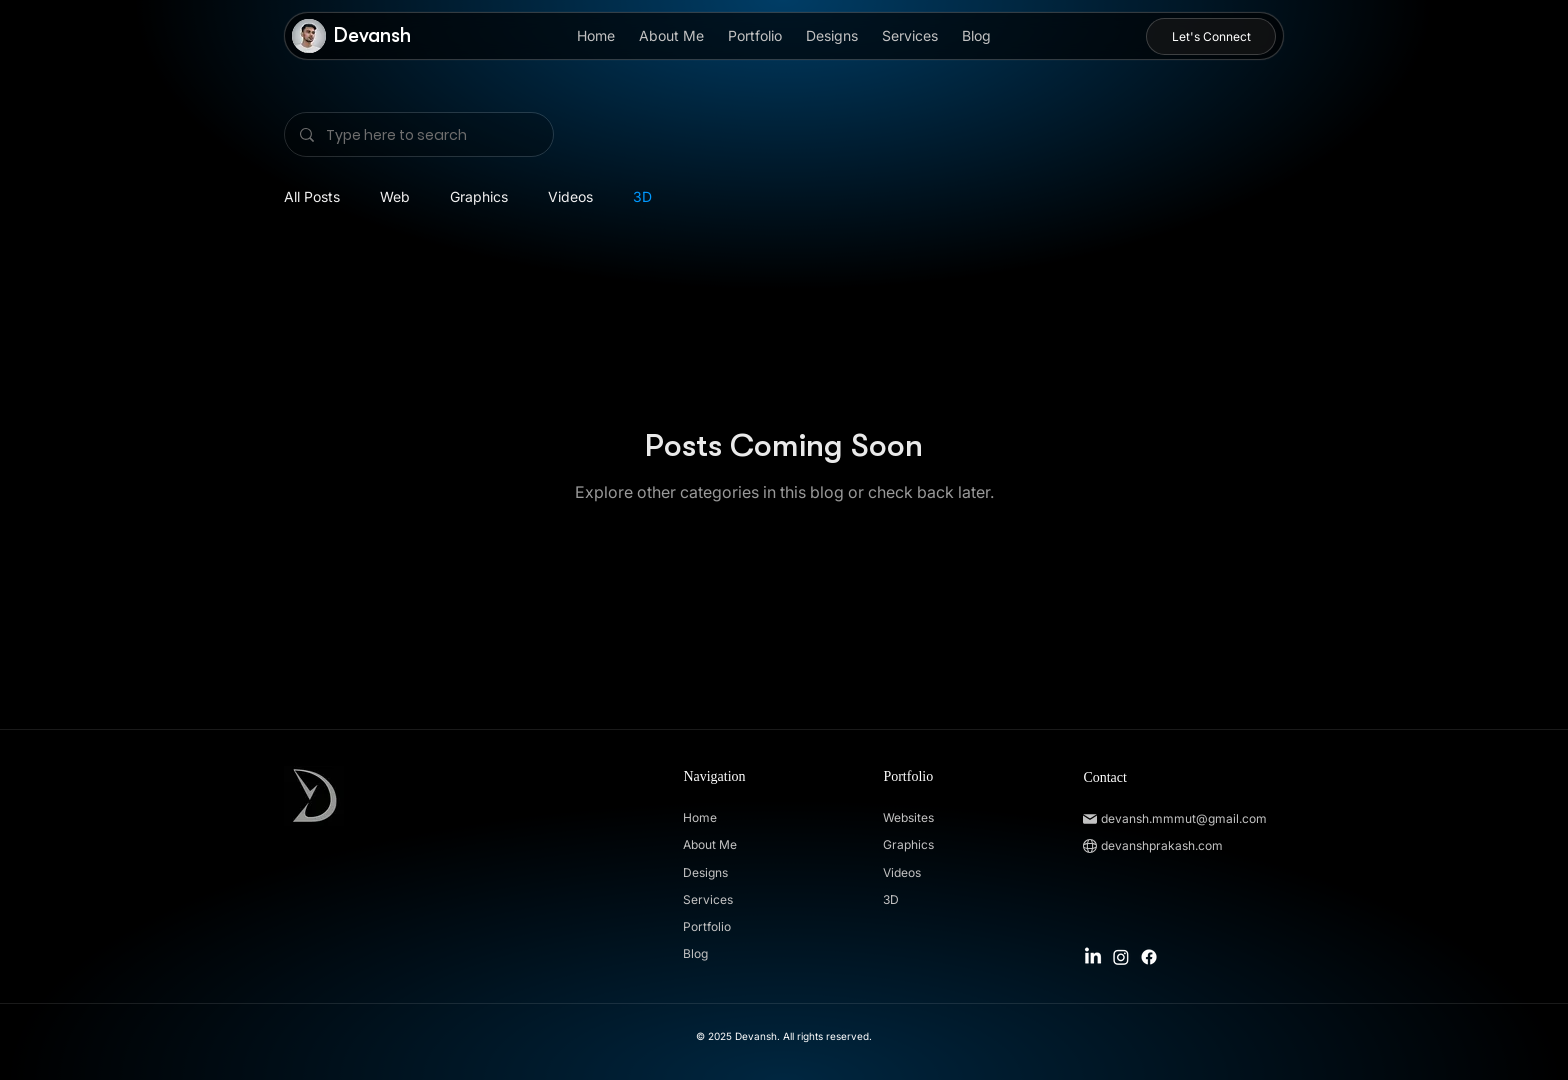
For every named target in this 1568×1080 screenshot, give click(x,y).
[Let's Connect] (1211, 36)
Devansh (372, 35)
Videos (570, 196)
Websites (908, 817)
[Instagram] (1121, 957)
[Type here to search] (418, 134)
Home (700, 817)
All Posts (312, 196)
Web (395, 196)
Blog (695, 953)
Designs (705, 872)
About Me (710, 844)
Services (708, 899)
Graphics (479, 196)
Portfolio (707, 926)
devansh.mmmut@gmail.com (1184, 818)
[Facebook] (1149, 957)
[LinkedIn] (1093, 957)
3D (642, 196)
